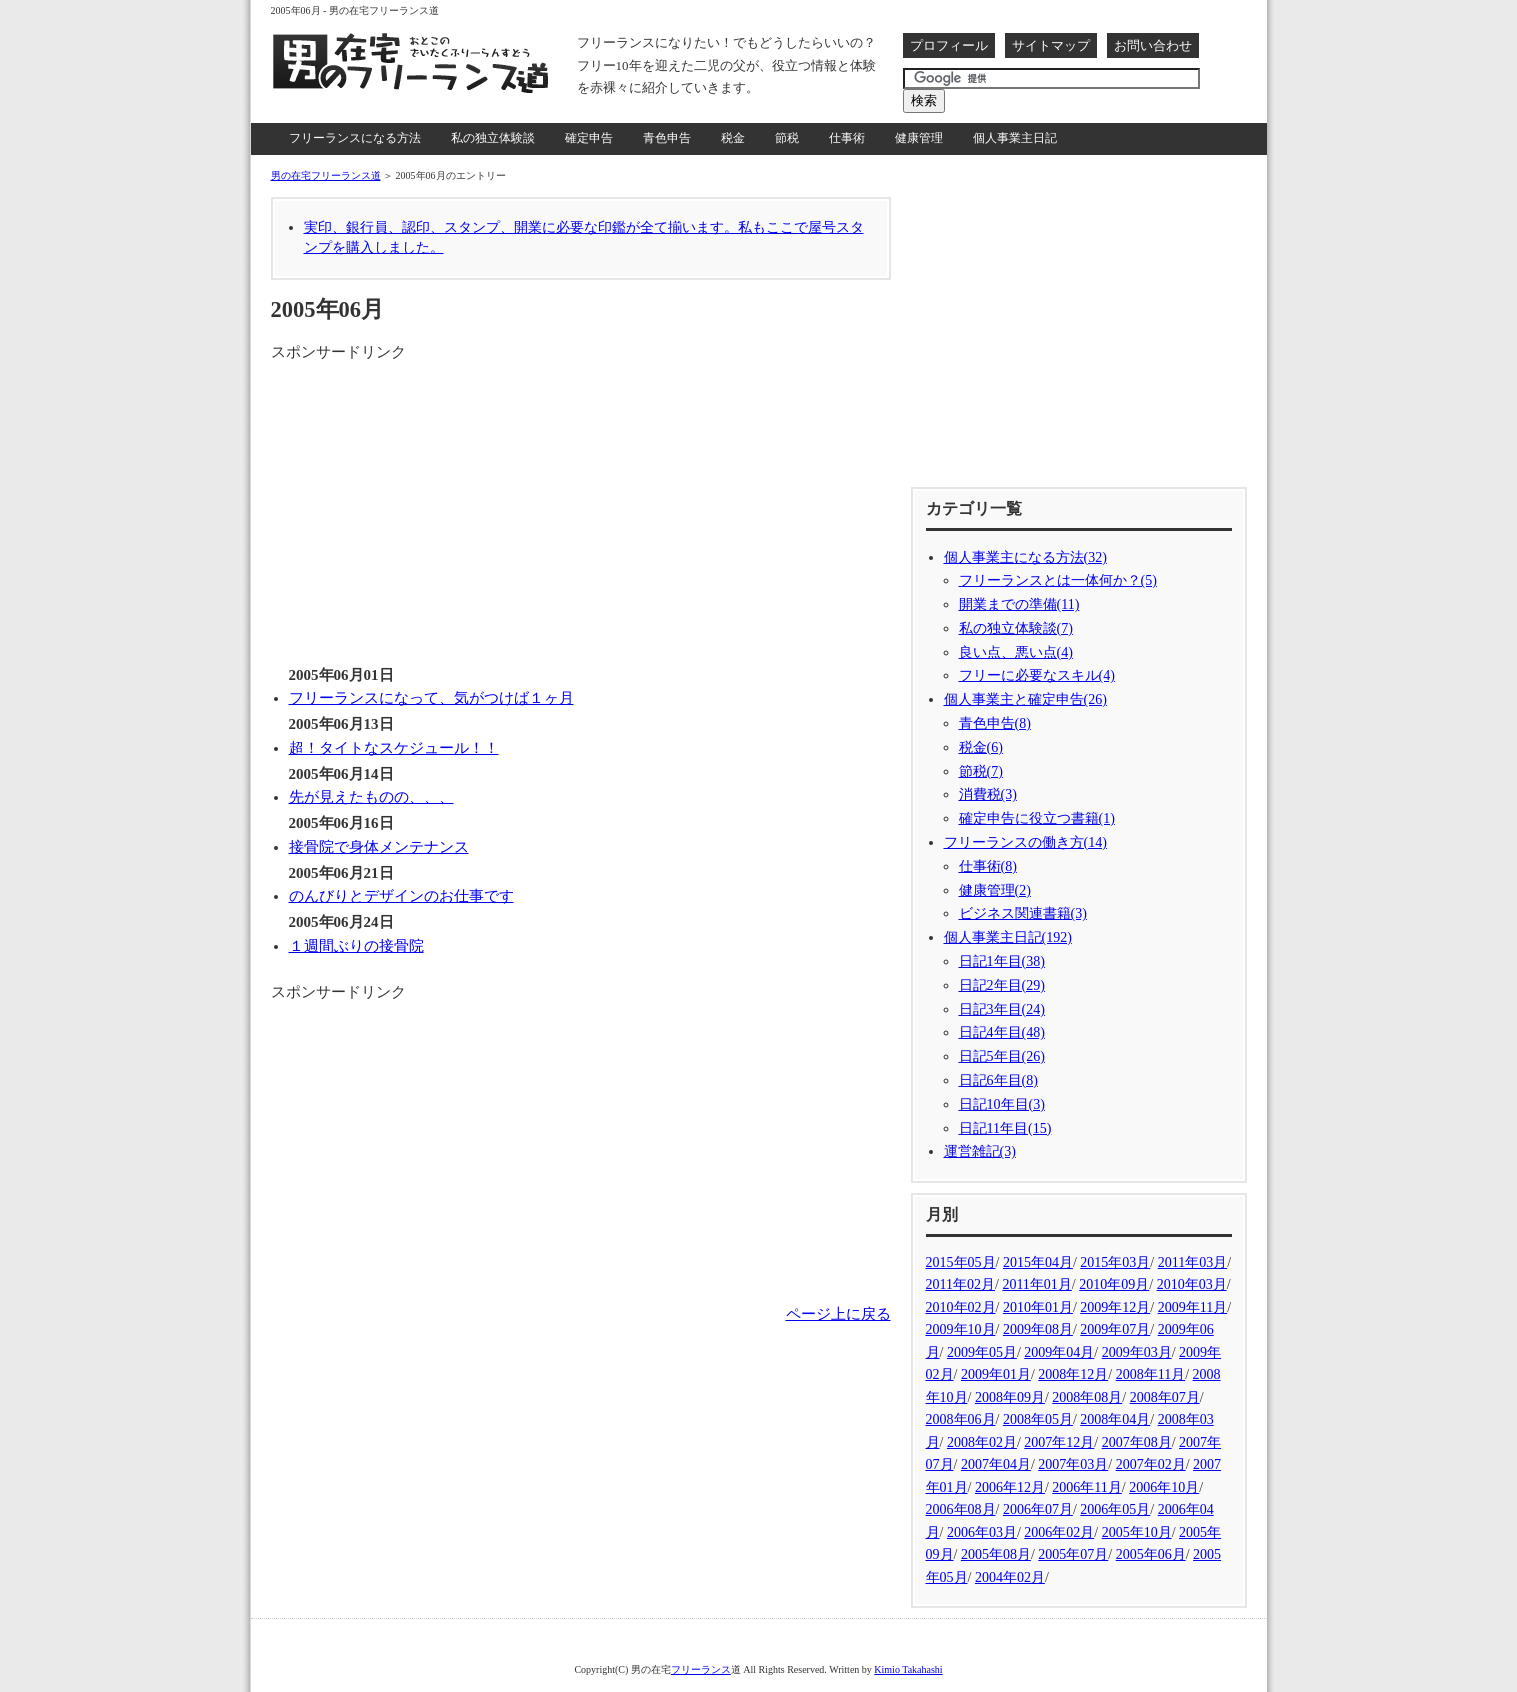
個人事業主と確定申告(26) (1025, 699)
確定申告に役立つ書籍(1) (1037, 818)
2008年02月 (982, 1442)
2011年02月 (960, 1284)
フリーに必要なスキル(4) (1037, 675)
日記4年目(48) (1002, 1032)
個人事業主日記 (1015, 138)
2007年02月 (1151, 1464)
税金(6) (981, 747)
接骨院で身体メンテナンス (379, 847)
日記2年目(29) (1002, 985)
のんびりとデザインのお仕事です (401, 896)
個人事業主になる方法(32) (1025, 557)
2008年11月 (1150, 1374)
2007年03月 (1073, 1464)
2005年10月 (1137, 1532)
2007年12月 (1059, 1442)
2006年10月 (1164, 1487)
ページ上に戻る (838, 1314)
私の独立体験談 (493, 138)
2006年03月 (982, 1532)
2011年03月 (1192, 1262)
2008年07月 (1165, 1397)
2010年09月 (1114, 1284)
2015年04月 (1038, 1262)
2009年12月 (1115, 1307)
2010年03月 (1192, 1284)
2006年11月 (1086, 1487)
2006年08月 (961, 1509)
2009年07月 (1115, 1329)
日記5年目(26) (1002, 1056)
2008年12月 (1073, 1374)
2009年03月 (1137, 1352)
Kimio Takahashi (908, 1669)
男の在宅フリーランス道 (326, 175)
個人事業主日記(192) (1008, 937)
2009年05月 (982, 1352)
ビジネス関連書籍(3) (1023, 913)
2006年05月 (1115, 1509)
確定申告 (589, 138)
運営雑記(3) (980, 1151)
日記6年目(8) (998, 1080)
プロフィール (949, 45)
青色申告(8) (995, 723)
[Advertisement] (439, 504)
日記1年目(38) (1002, 961)
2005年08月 (996, 1554)
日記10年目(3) (1002, 1104)
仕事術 (847, 138)
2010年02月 (961, 1307)
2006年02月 (1059, 1532)
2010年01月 (1038, 1307)
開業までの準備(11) (1019, 604)
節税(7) (981, 771)
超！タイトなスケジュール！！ (394, 748)
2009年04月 (1059, 1352)
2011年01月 (1036, 1284)
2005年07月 (1073, 1554)
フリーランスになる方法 (355, 138)
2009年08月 (1038, 1329)
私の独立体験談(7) (1016, 628)
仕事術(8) (988, 866)
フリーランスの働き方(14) (1025, 842)
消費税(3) (988, 794)
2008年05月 (1038, 1419)
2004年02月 (1010, 1577)
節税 (787, 138)
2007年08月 (1137, 1442)
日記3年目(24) (1002, 1009)
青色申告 (667, 138)
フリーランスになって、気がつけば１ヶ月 (431, 698)
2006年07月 (1038, 1509)
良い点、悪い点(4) (1016, 652)
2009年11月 (1192, 1307)
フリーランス (701, 1669)
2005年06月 (1151, 1554)
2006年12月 (1010, 1487)
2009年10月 (961, 1329)
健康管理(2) (995, 890)
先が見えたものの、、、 (371, 797)
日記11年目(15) (1005, 1128)
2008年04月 (1115, 1419)
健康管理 (919, 138)
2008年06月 (961, 1419)
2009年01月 (996, 1374)
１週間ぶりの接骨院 (356, 946)
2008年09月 (1010, 1397)
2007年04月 (996, 1464)
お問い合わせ (1153, 45)
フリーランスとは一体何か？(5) (1058, 580)
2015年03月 (1115, 1262)
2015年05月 (961, 1262)
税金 (733, 138)
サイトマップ (1051, 45)
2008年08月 (1087, 1397)
